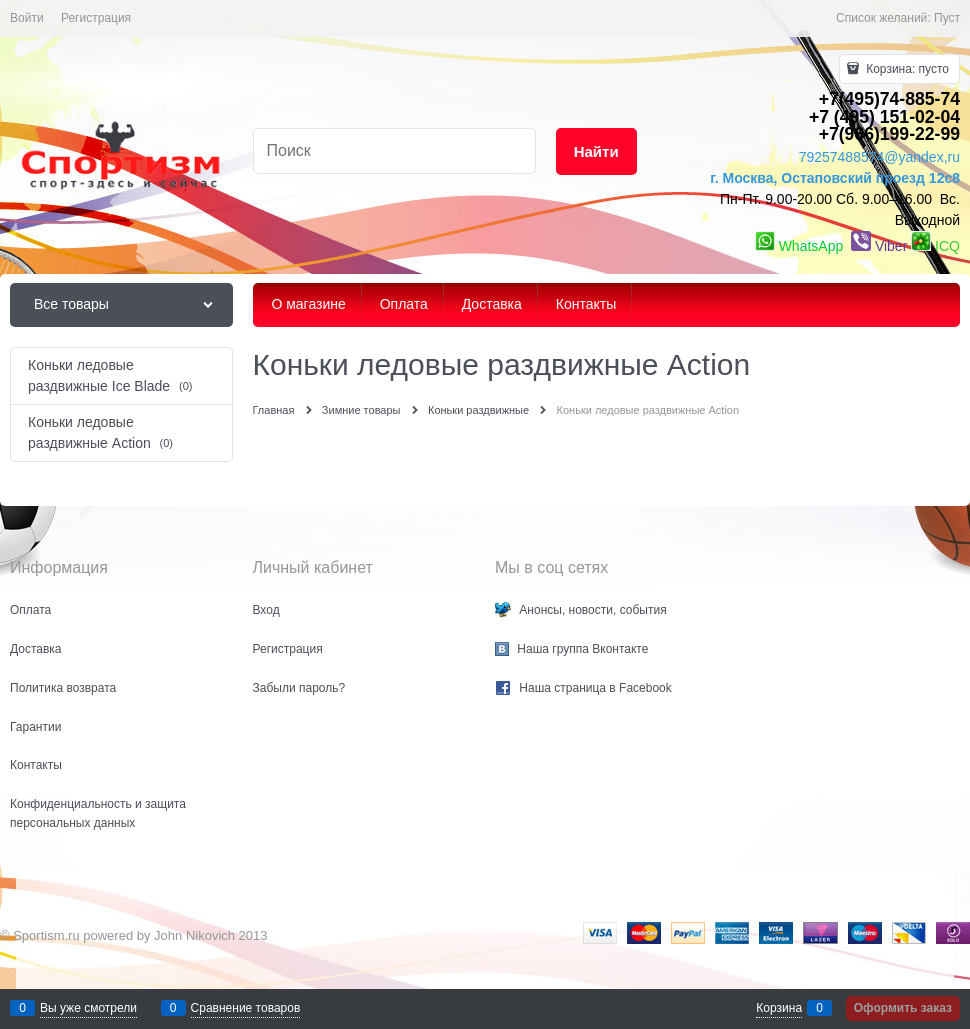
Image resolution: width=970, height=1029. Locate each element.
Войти (27, 18)
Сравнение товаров (246, 1008)
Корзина (779, 1008)
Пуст (947, 18)
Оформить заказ (903, 1008)
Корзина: (906, 69)
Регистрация (96, 18)
